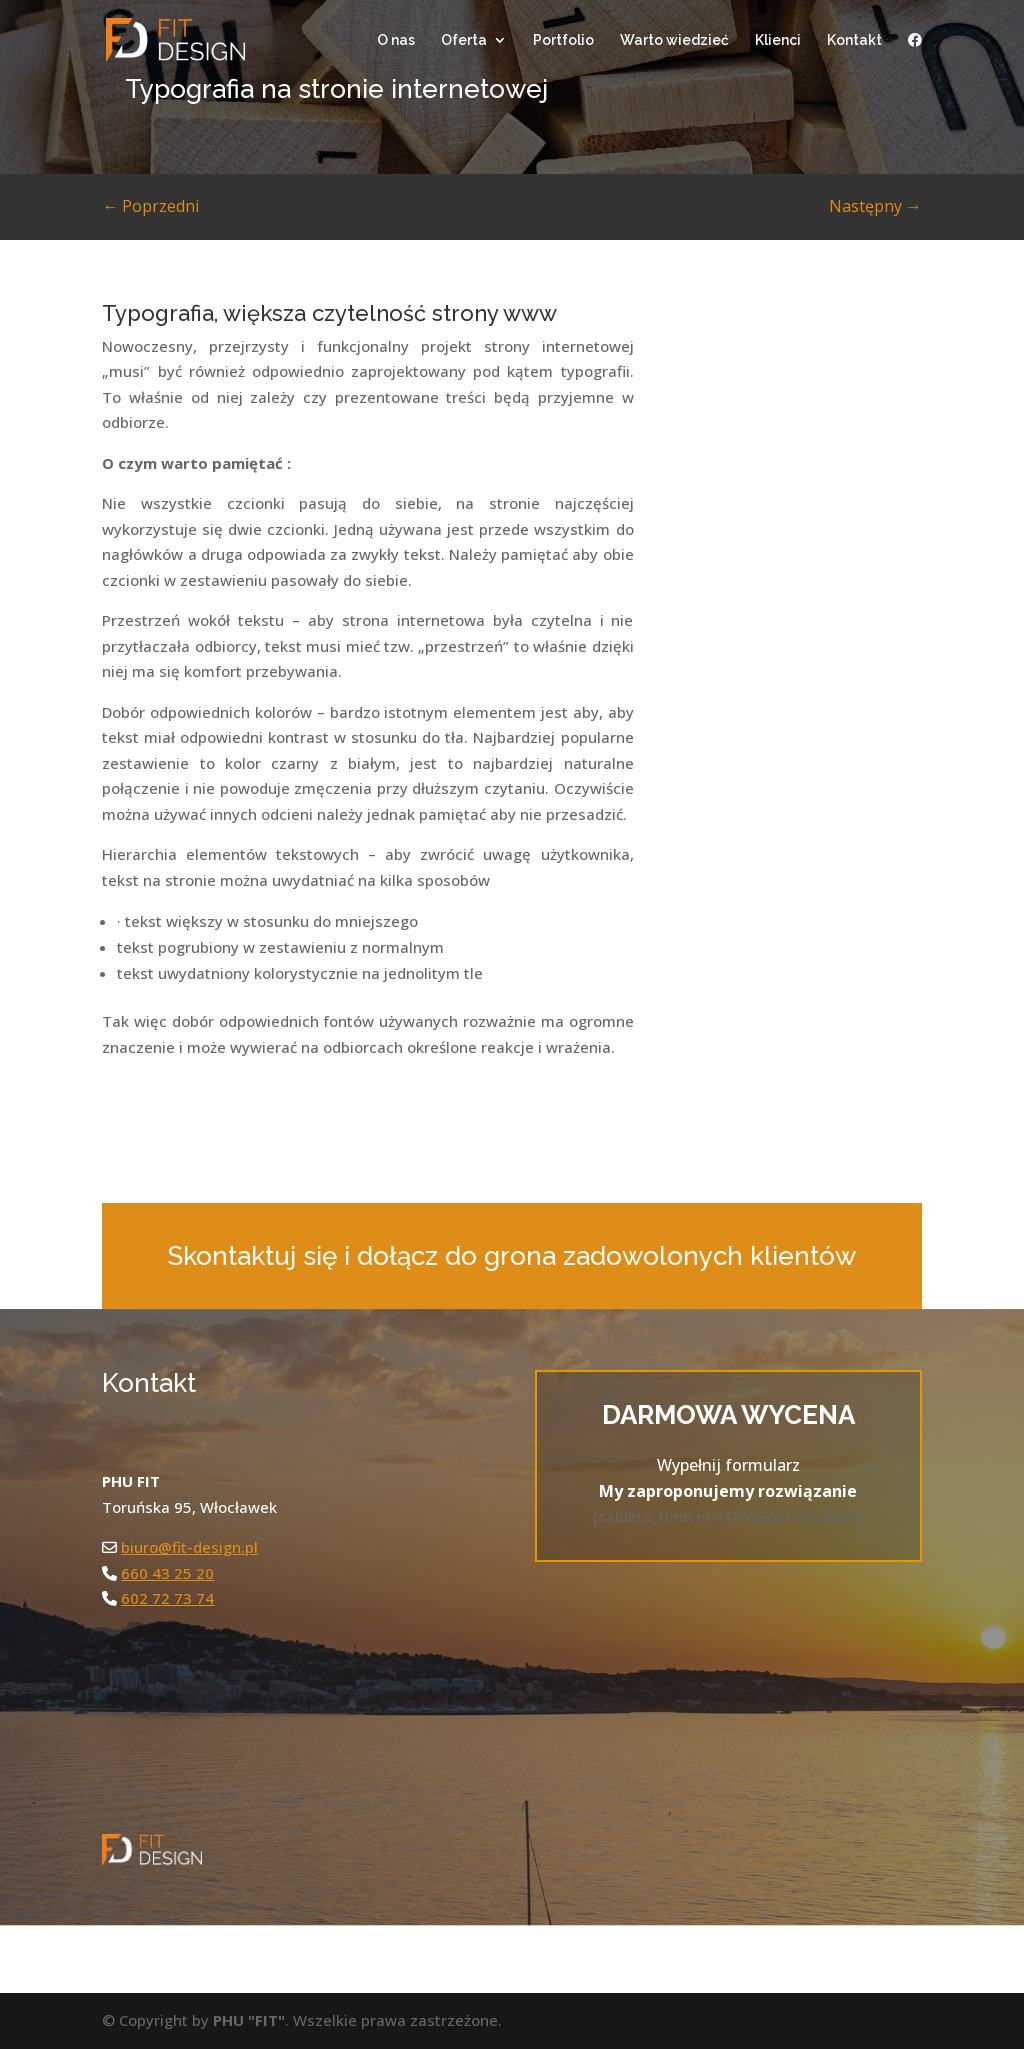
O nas (396, 40)
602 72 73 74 (167, 1598)
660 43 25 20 (167, 1573)
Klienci (778, 40)
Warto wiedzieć (674, 40)
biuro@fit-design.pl (189, 1547)
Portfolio (563, 40)
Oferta (464, 40)
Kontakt (854, 40)
